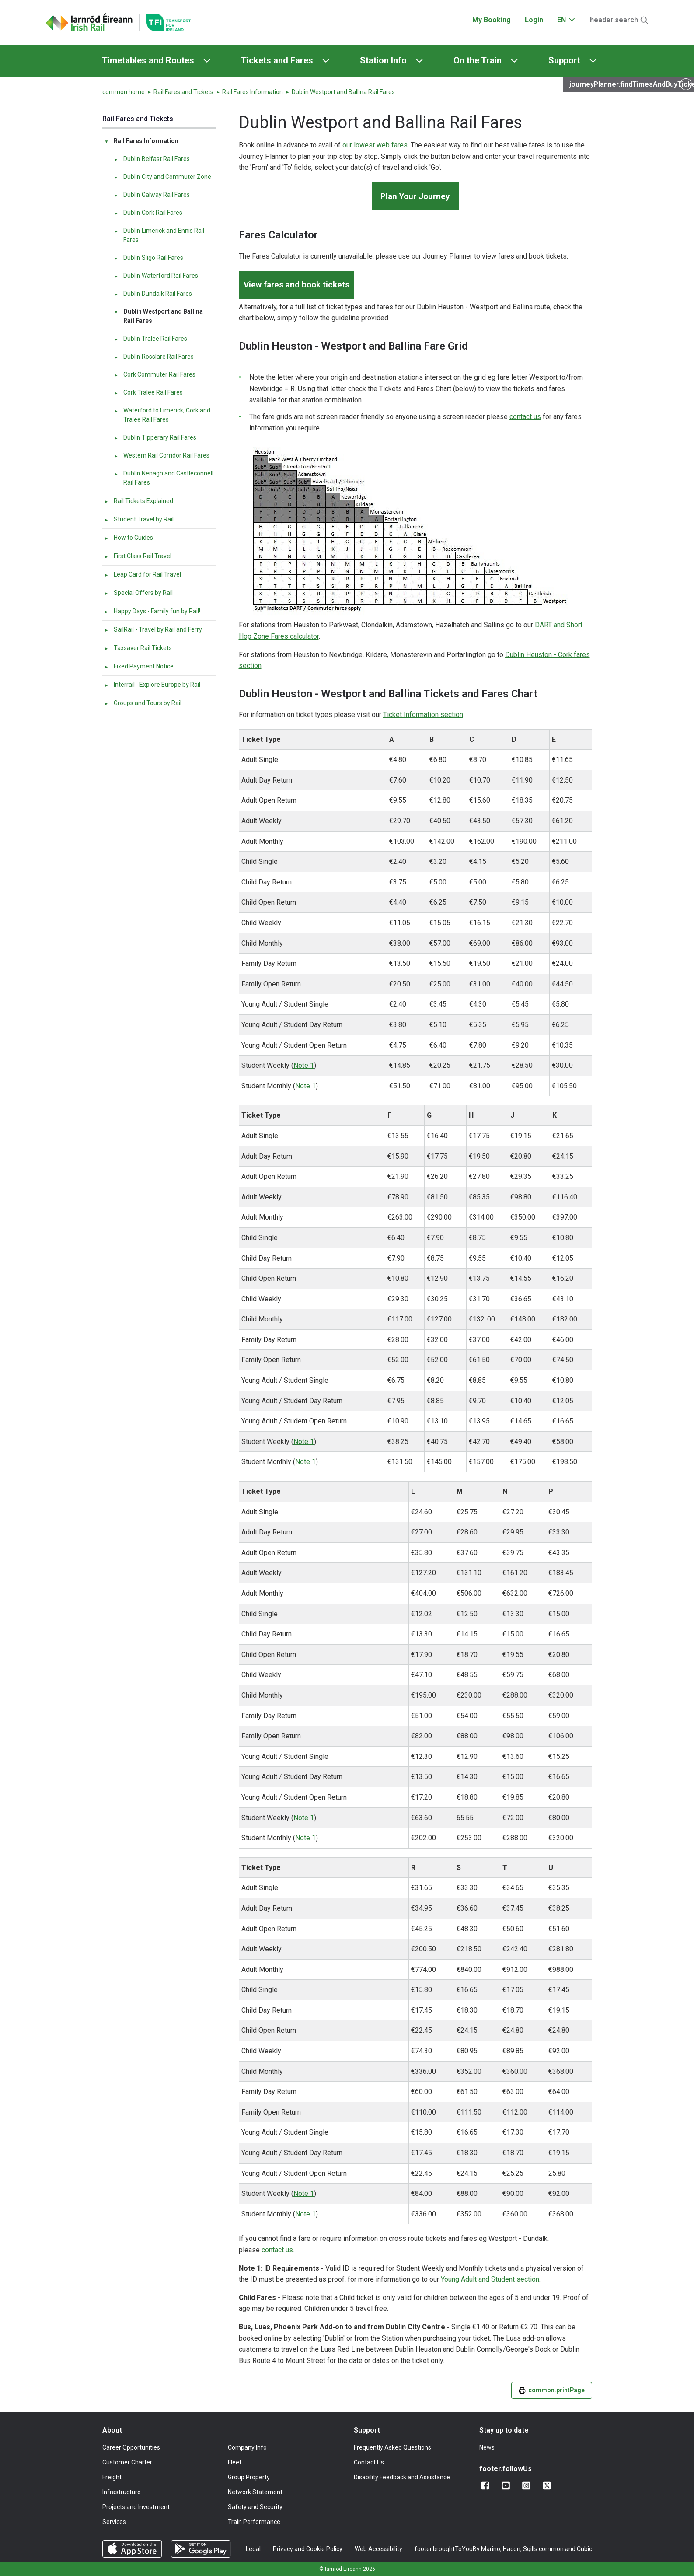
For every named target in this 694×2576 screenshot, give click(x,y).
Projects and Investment (136, 2506)
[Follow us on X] (548, 2485)
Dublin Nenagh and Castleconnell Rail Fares (163, 478)
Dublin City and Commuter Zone (162, 176)
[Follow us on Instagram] (528, 2485)
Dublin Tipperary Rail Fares (155, 437)
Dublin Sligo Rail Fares (148, 257)
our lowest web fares (375, 145)
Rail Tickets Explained (138, 500)
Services (114, 2521)
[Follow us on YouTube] (507, 2485)
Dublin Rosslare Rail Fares (154, 356)
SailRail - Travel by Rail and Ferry (153, 629)
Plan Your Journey (415, 196)
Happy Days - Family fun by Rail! (152, 611)
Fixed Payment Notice (139, 666)
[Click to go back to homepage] (89, 22)
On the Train (477, 60)
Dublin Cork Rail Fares (148, 212)
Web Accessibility (378, 2548)
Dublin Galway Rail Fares (152, 194)
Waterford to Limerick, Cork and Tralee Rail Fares (162, 415)
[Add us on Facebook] (487, 2485)
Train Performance (254, 2521)
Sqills (530, 2548)
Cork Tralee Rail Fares (148, 392)
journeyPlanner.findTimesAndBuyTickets (631, 84)
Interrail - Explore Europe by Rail (152, 684)
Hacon (511, 2548)
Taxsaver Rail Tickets (138, 647)
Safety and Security (255, 2506)
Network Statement (255, 2492)
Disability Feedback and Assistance (402, 2477)
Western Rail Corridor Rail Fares (161, 455)
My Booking (491, 20)
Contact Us (369, 2462)
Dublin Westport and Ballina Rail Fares (158, 316)
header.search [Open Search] (614, 20)
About (112, 2430)
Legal (253, 2548)
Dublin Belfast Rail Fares (152, 158)
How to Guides (128, 537)
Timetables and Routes (148, 60)
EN (561, 20)
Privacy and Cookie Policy (307, 2548)
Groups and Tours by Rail (142, 702)
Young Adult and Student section (490, 2279)
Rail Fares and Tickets (183, 91)
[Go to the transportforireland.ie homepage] (165, 22)
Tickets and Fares (277, 60)
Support (564, 60)
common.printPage (552, 2390)
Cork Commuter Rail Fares (154, 374)
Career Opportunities (131, 2447)
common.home (123, 91)
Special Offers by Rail (138, 592)
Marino (490, 2548)
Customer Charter (127, 2462)
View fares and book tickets (296, 285)
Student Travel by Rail (139, 519)
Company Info (247, 2447)
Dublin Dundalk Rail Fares (153, 293)
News (487, 2447)
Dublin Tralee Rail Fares (150, 338)
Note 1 (303, 1065)
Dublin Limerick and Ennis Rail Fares (159, 235)
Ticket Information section (423, 714)
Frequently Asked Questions (392, 2447)
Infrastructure (121, 2492)
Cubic (584, 2548)
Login (534, 20)
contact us (525, 416)
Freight (112, 2477)
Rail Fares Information (252, 91)
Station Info (383, 60)
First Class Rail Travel (137, 555)
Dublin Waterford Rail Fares (156, 275)
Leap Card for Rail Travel (142, 574)
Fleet (234, 2462)
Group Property (249, 2477)
